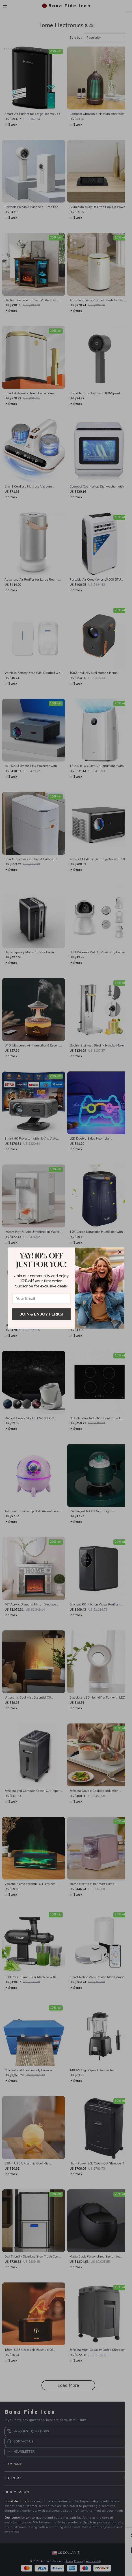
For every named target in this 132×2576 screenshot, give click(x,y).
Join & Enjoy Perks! (41, 1314)
